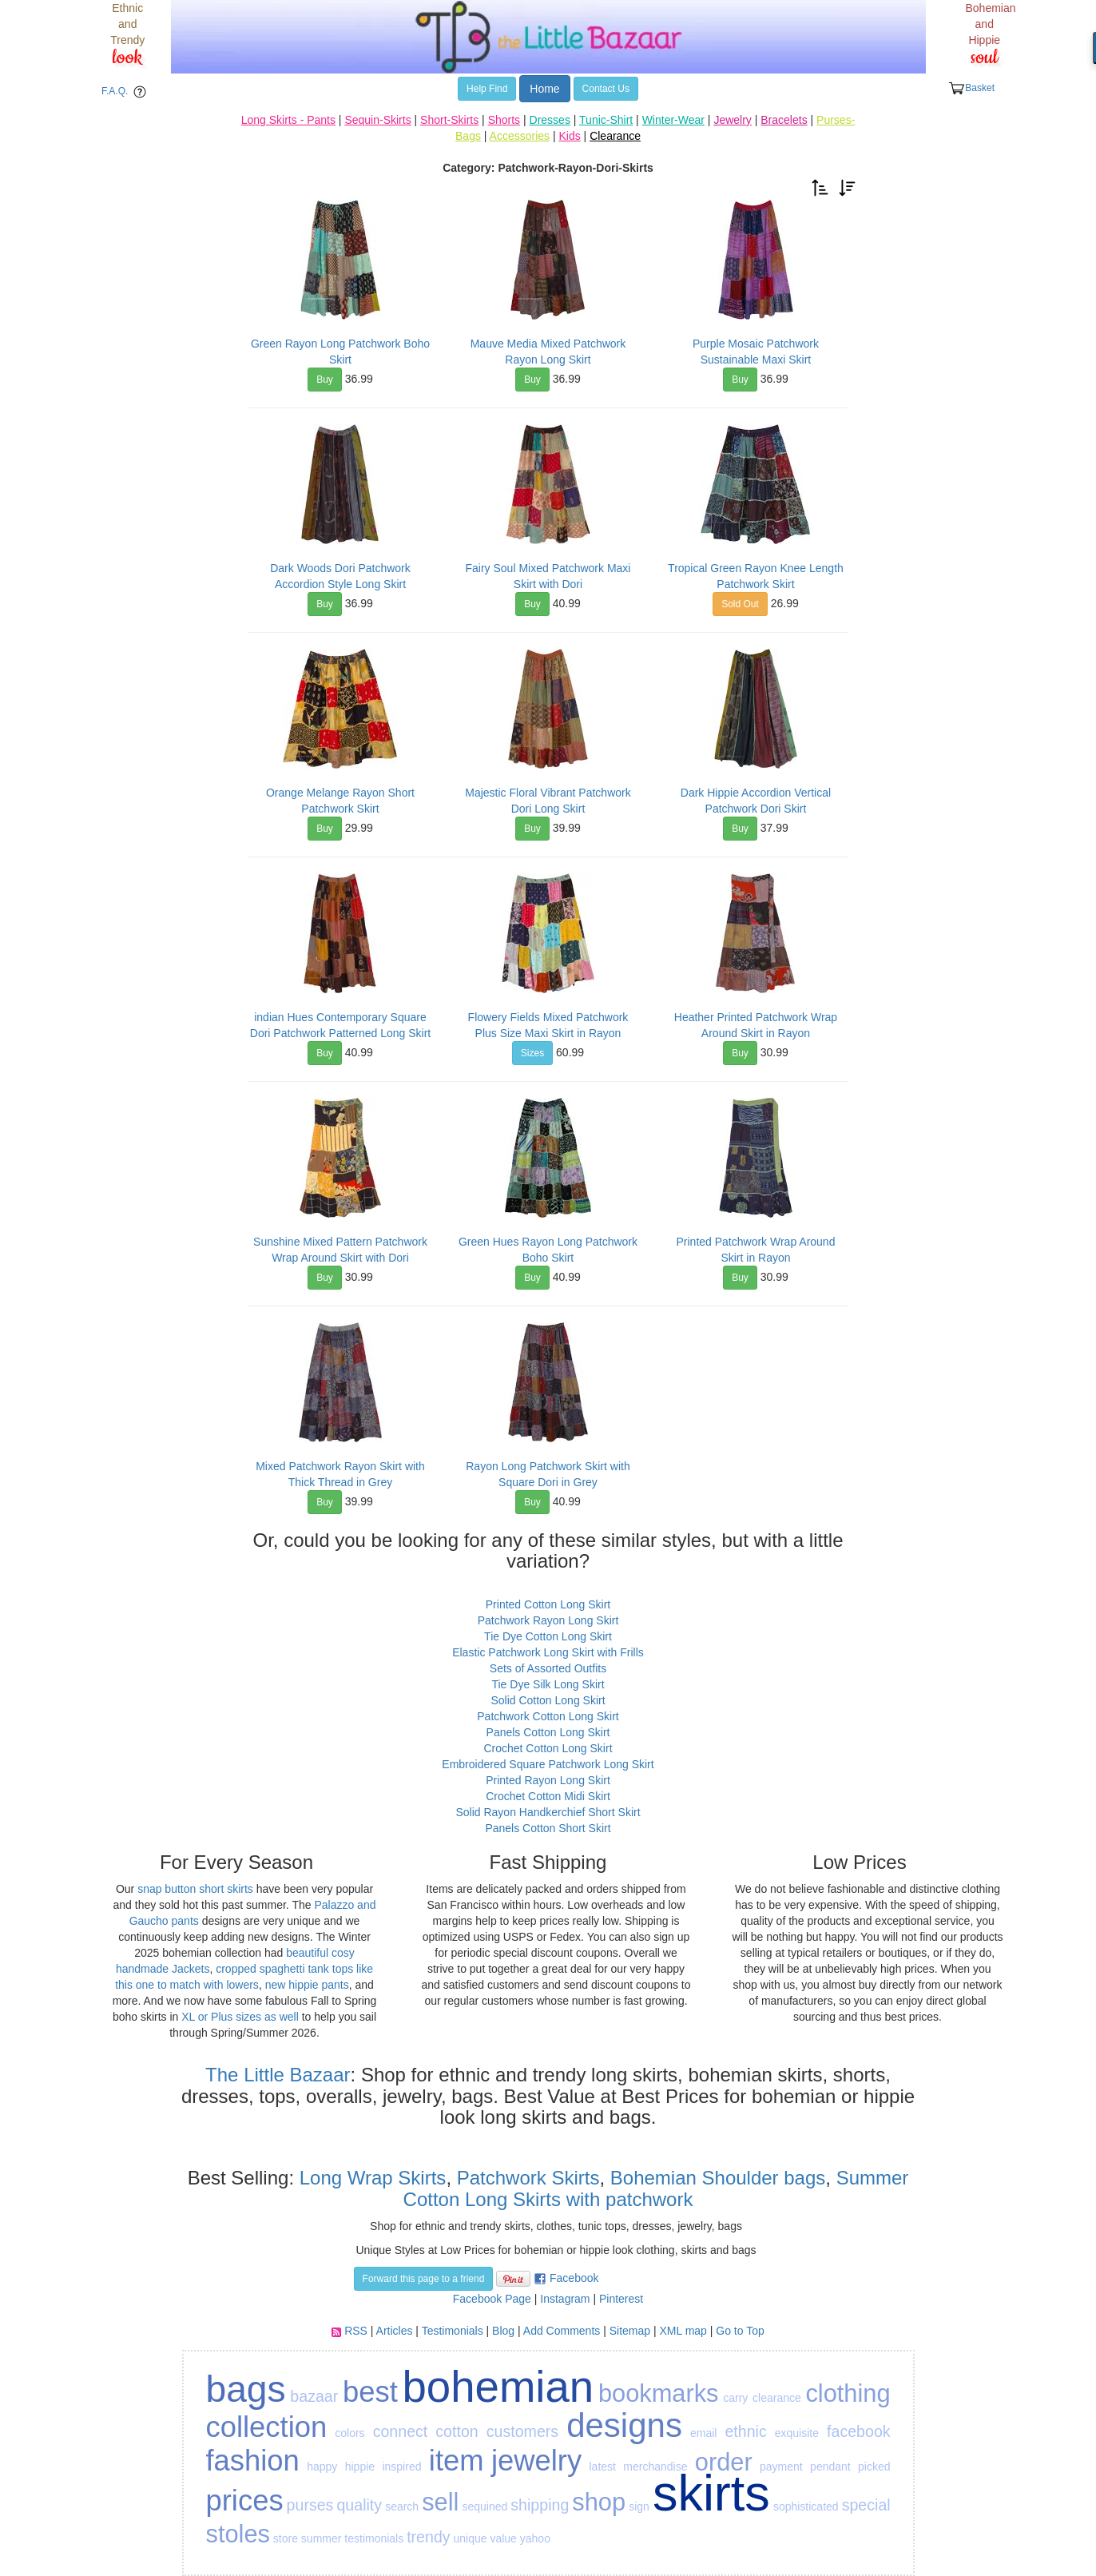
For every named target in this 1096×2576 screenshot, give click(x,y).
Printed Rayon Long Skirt (548, 1780)
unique (469, 2538)
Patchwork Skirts (528, 2177)
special (866, 2505)
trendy (428, 2537)
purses (310, 2505)
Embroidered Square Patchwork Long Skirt (547, 1764)
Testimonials (452, 2330)
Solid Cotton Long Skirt (547, 1700)
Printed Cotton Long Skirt (548, 1604)
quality (359, 2505)
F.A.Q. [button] (126, 92)
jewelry (536, 2460)
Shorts (504, 119)
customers (522, 2431)
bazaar (314, 2396)
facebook (859, 2431)
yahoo (535, 2538)
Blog (503, 2330)
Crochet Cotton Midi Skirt (548, 1796)
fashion (253, 2460)
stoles (238, 2534)
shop (598, 2502)
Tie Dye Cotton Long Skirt (548, 1636)
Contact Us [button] (605, 88)
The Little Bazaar (277, 2074)
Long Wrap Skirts (370, 2177)
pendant (830, 2466)
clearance (777, 2397)
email (703, 2433)
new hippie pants (307, 1984)
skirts (711, 2493)
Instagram (565, 2298)
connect (400, 2431)
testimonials (373, 2538)
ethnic (745, 2431)
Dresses (550, 119)
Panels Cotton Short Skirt (547, 1828)
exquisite (797, 2433)
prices (245, 2500)
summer (321, 2538)
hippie (360, 2466)
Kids (569, 135)
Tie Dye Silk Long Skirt (547, 1684)
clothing (847, 2393)
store (285, 2538)
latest (602, 2466)
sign (639, 2506)
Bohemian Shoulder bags (718, 2177)
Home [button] (544, 88)
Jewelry (732, 119)
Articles (394, 2330)
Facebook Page (492, 2298)
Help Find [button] (487, 88)
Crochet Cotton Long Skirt (547, 1748)
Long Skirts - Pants (288, 119)
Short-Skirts (449, 119)
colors (349, 2433)
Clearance (615, 135)
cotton (456, 2431)
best (370, 2391)
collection (267, 2427)
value (503, 2538)
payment (781, 2466)
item (456, 2460)
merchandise (655, 2466)
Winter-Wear (673, 119)
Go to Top (740, 2330)
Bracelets (783, 119)
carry (735, 2397)
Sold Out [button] (740, 604)
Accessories (520, 135)
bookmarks (658, 2393)
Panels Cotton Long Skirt (548, 1732)
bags (246, 2389)
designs (624, 2425)
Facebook (574, 2278)
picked (874, 2466)
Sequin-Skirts (377, 119)
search (402, 2506)
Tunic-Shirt (606, 119)
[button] (820, 187)
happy (322, 2466)
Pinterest (621, 2298)
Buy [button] (324, 379)
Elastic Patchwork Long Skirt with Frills (548, 1652)
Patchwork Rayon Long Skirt (548, 1620)
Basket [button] (971, 88)
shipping (539, 2505)
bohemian (498, 2387)
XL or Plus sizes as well (240, 2016)
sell (440, 2502)
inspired (401, 2466)
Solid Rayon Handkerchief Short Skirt (547, 1812)
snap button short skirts (195, 1888)
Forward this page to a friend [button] (424, 2278)
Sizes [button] (532, 1053)
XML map (682, 2330)
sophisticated (806, 2506)
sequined (484, 2506)
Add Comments (561, 2330)
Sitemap (630, 2330)
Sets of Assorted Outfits (548, 1668)
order (724, 2462)
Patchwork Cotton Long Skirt (547, 1716)
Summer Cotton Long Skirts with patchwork (656, 2188)
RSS (355, 2330)
